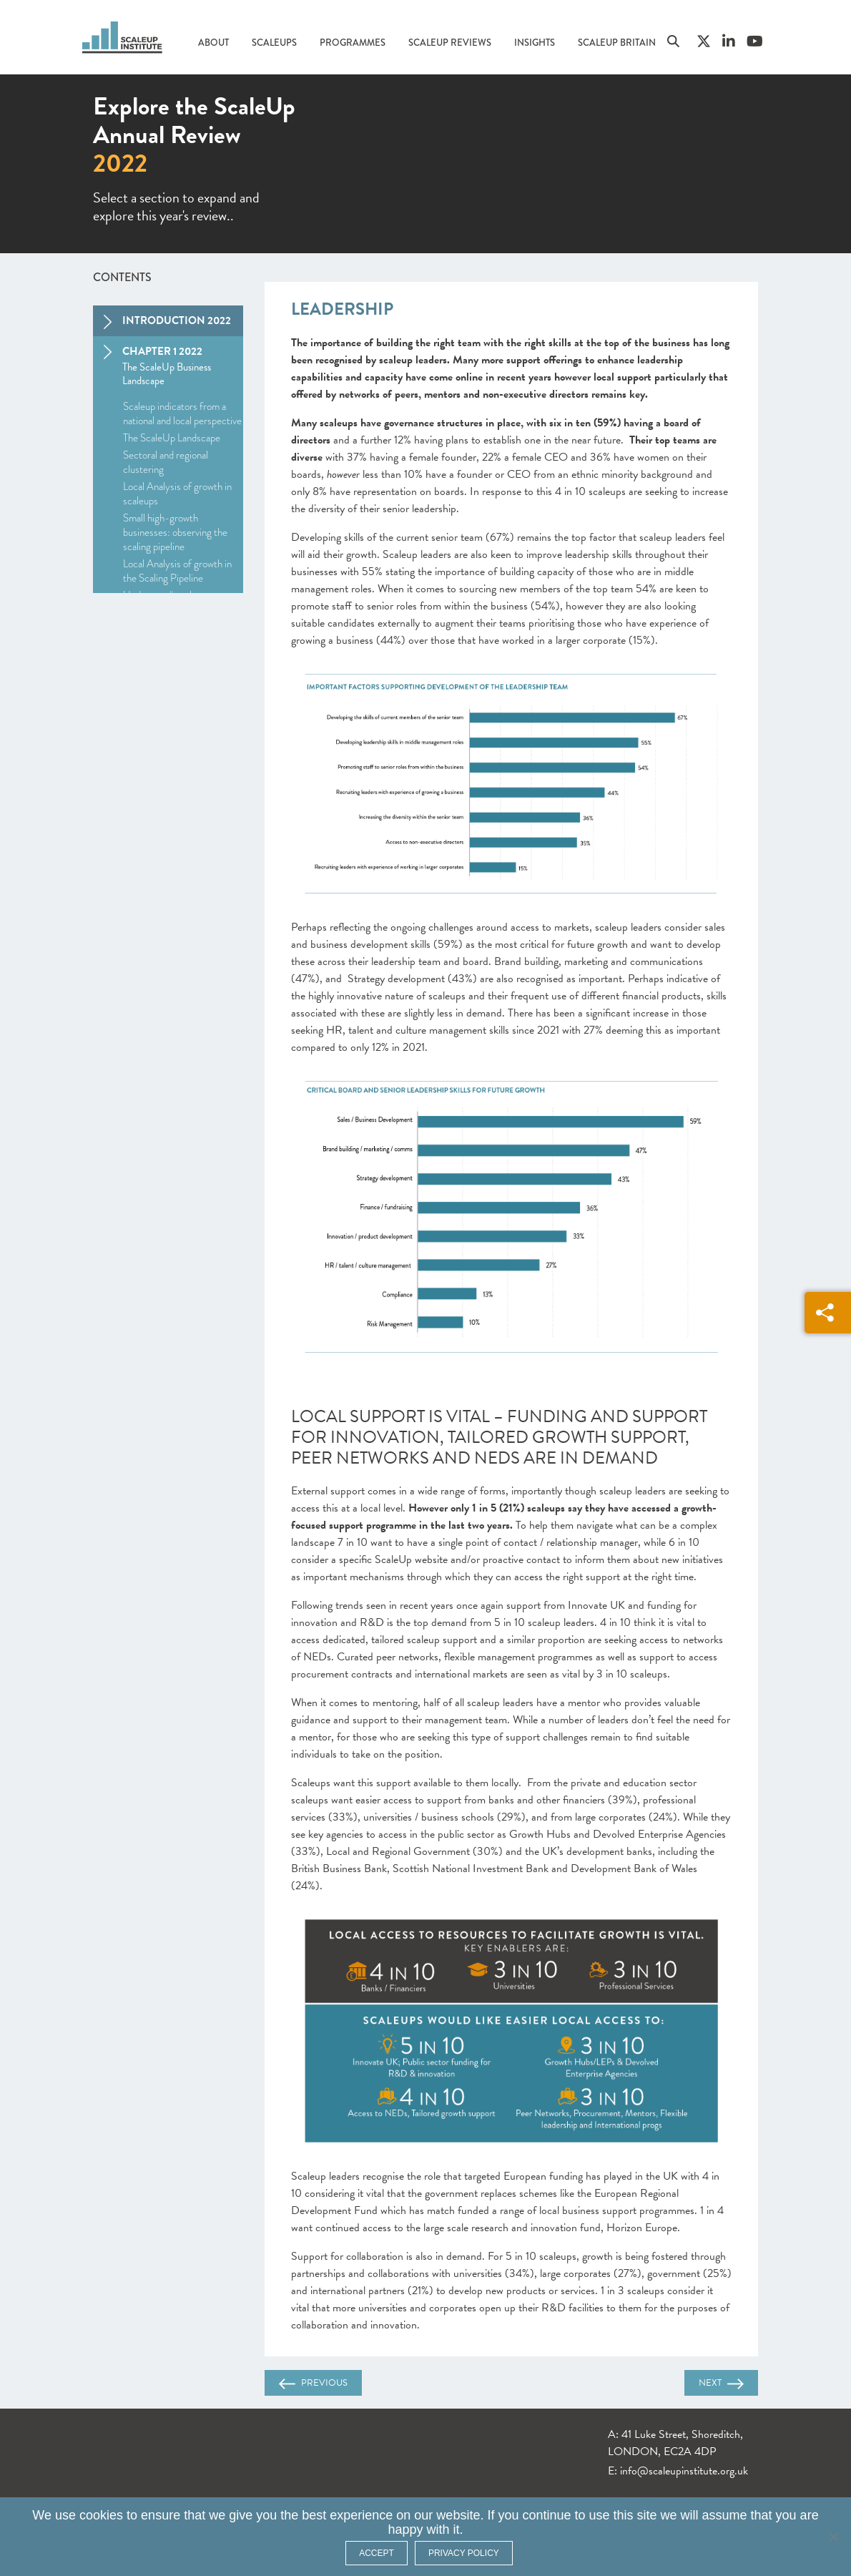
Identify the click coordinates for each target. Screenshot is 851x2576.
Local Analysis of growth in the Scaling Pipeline (177, 571)
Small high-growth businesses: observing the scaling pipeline (175, 532)
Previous (313, 2383)
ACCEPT (376, 2553)
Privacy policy (463, 2553)
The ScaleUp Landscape (171, 438)
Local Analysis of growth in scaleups (177, 493)
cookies (101, 2515)
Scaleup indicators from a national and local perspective (182, 413)
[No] (833, 2537)
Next (721, 2383)
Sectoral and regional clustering (165, 462)
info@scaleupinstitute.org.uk (684, 2470)
